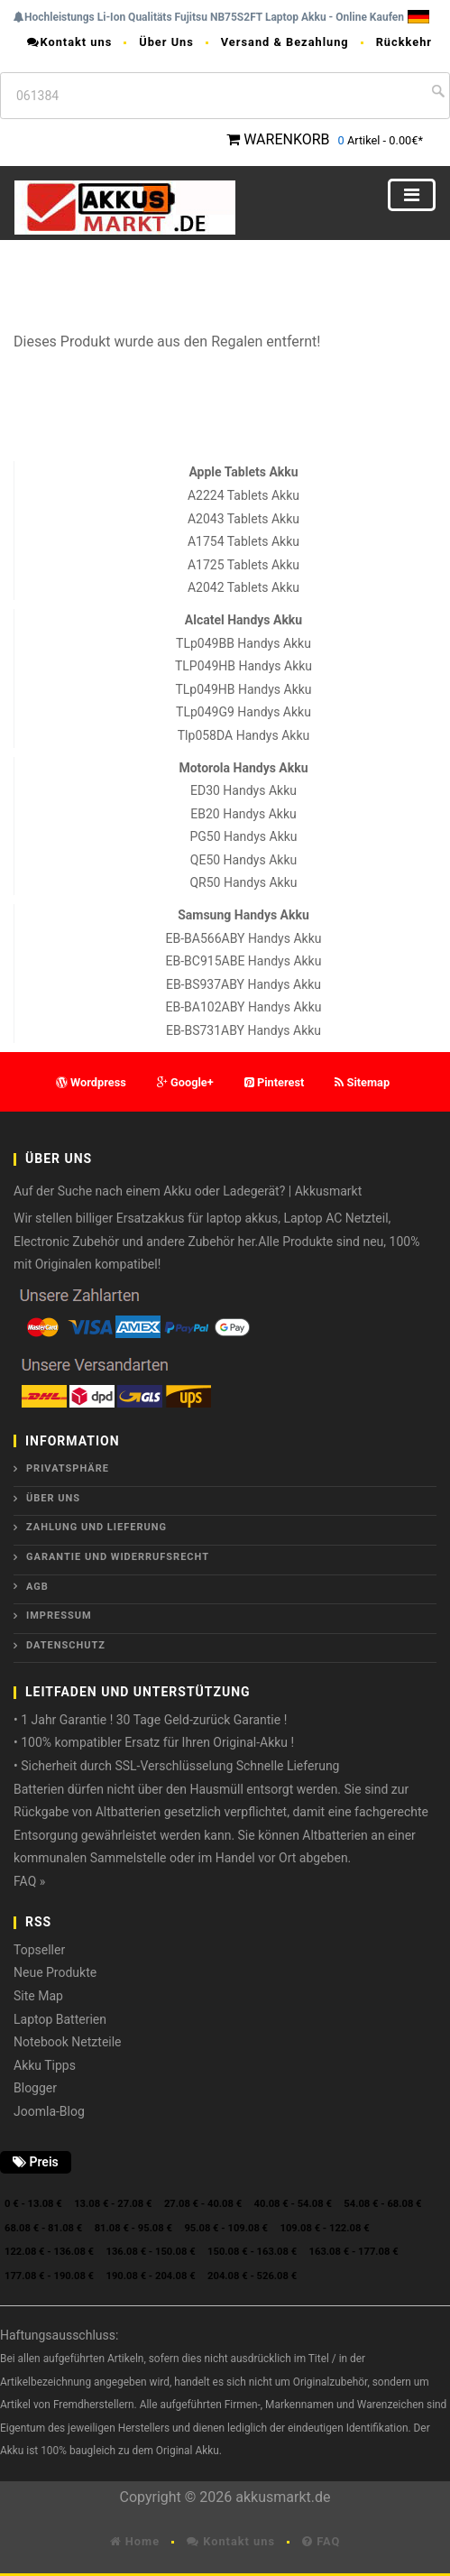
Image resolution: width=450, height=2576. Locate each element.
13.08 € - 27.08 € (113, 2204)
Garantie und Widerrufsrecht (117, 1557)
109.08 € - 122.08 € (325, 2228)
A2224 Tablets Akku (243, 495)
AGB (37, 1587)
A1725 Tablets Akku (243, 565)
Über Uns (166, 42)
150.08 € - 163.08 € (252, 2251)
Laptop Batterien (60, 2019)
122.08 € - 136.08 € (49, 2251)
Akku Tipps (45, 2065)
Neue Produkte (55, 1972)
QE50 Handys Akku (243, 860)
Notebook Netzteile (68, 2042)
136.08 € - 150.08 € (151, 2251)
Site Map (38, 1996)
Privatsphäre (67, 1468)
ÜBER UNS (53, 1498)
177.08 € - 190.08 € (49, 2276)
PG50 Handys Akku (243, 836)
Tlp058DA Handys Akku (243, 735)
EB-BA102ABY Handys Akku (244, 1007)
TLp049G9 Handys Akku (243, 712)
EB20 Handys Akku (243, 814)
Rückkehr (404, 42)
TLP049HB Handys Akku (243, 666)
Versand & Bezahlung (285, 42)
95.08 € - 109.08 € (226, 2228)
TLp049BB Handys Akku (243, 643)
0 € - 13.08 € (33, 2204)
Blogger (35, 2088)
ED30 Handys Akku (243, 790)
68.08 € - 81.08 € (43, 2228)
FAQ (321, 2541)
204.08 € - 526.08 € (252, 2276)
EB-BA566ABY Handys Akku (244, 938)
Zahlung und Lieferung (96, 1527)
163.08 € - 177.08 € (354, 2251)
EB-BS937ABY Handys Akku (243, 984)
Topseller (39, 1950)
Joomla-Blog (49, 2111)
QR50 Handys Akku (243, 882)
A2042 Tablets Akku (243, 587)
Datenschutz (66, 1645)
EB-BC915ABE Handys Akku (244, 961)
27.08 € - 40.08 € (203, 2204)
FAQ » (29, 1881)
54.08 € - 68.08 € (382, 2204)
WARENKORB (286, 139)
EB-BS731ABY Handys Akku (243, 1030)
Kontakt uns (69, 42)
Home (135, 2541)
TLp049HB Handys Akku (243, 689)
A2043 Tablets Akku (243, 519)
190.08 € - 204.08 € (151, 2276)
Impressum (59, 1615)
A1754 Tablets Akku (243, 541)
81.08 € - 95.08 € (133, 2228)
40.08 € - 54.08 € (293, 2204)
